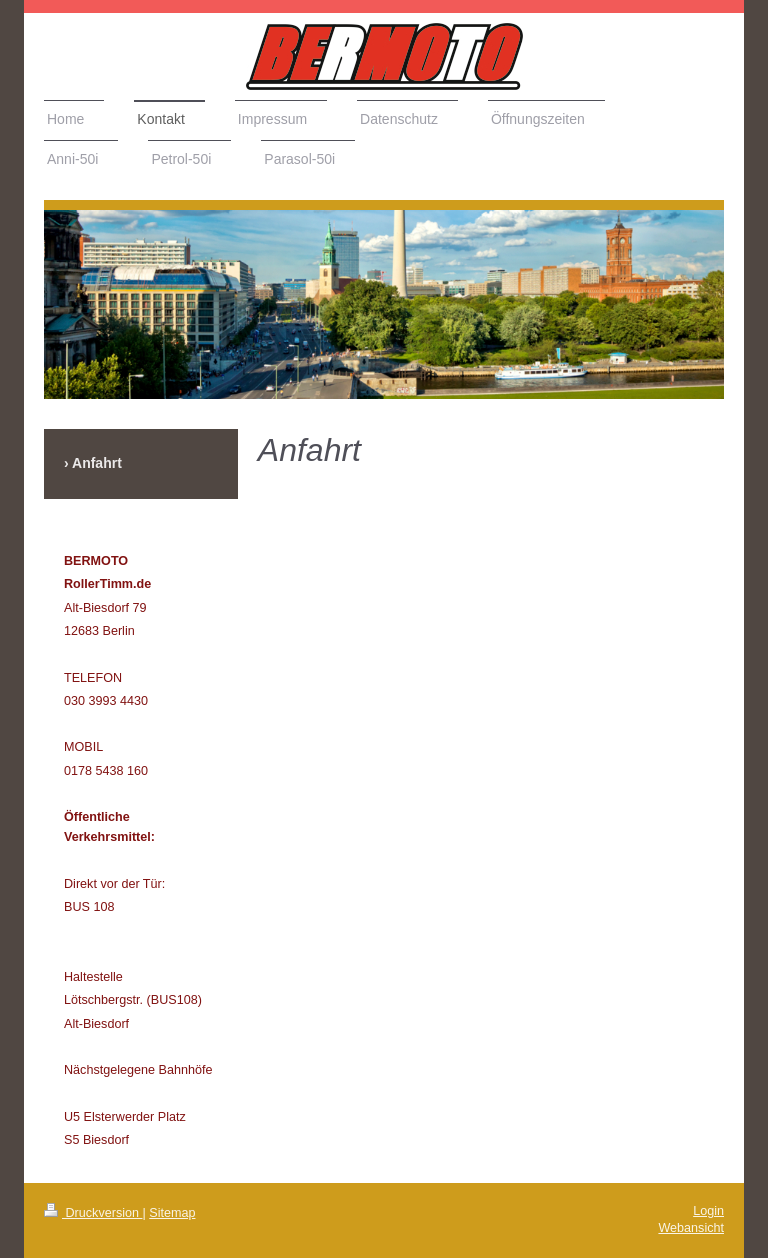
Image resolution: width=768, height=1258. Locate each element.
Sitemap (172, 1213)
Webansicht (691, 1228)
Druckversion (93, 1213)
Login (708, 1211)
